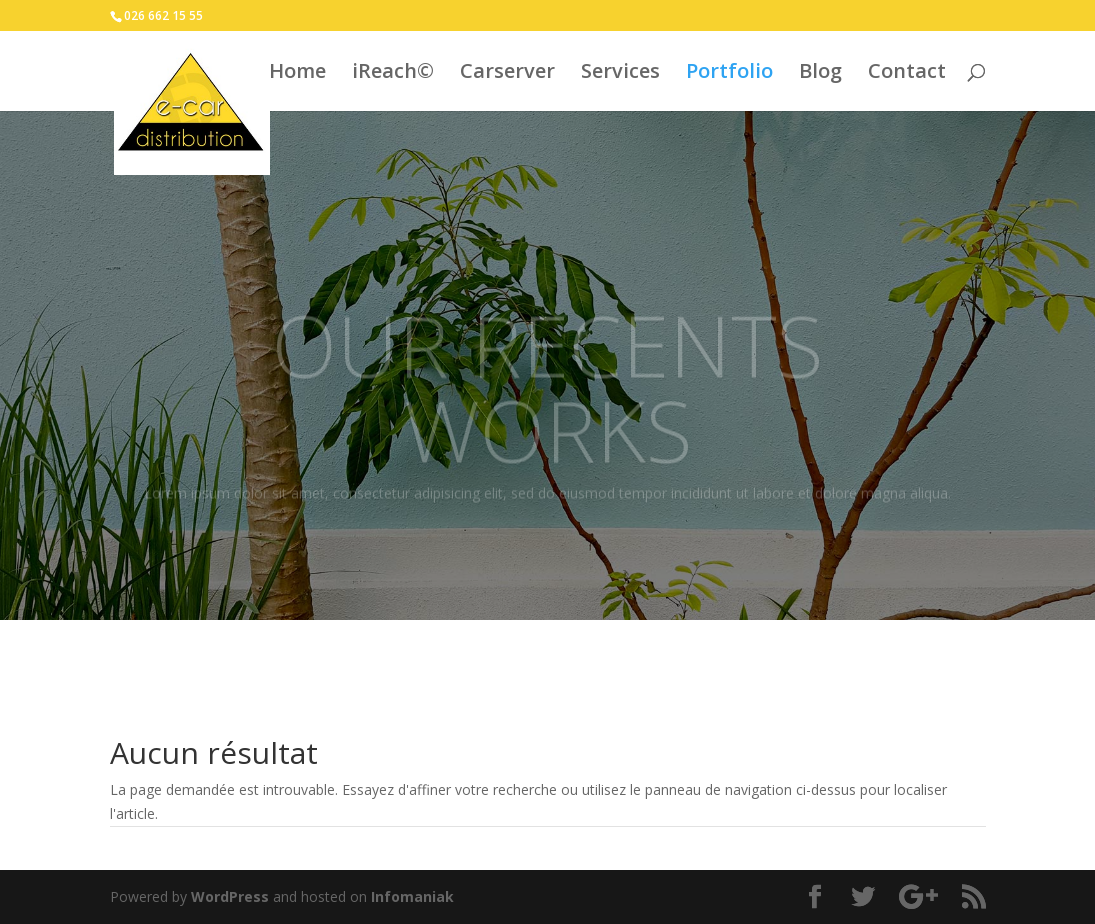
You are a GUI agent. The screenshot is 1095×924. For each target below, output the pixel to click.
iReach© (393, 74)
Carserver (507, 74)
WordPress (230, 896)
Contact (907, 74)
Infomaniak (412, 896)
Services (620, 74)
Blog (820, 74)
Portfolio (729, 74)
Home (297, 74)
